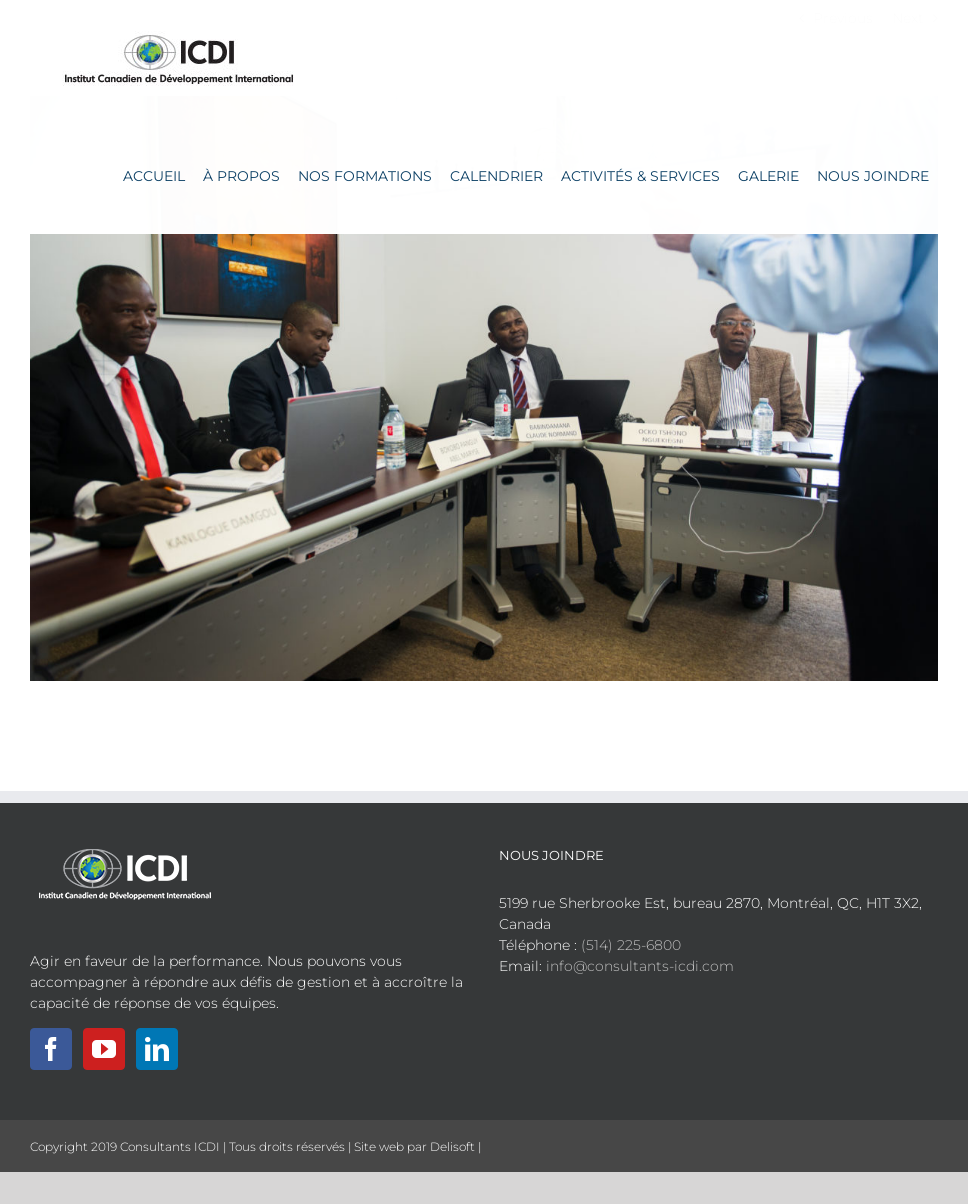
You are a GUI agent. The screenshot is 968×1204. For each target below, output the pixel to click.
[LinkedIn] (157, 1049)
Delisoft (452, 1146)
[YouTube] (104, 1049)
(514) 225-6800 (631, 945)
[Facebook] (51, 1049)
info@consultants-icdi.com (640, 966)
